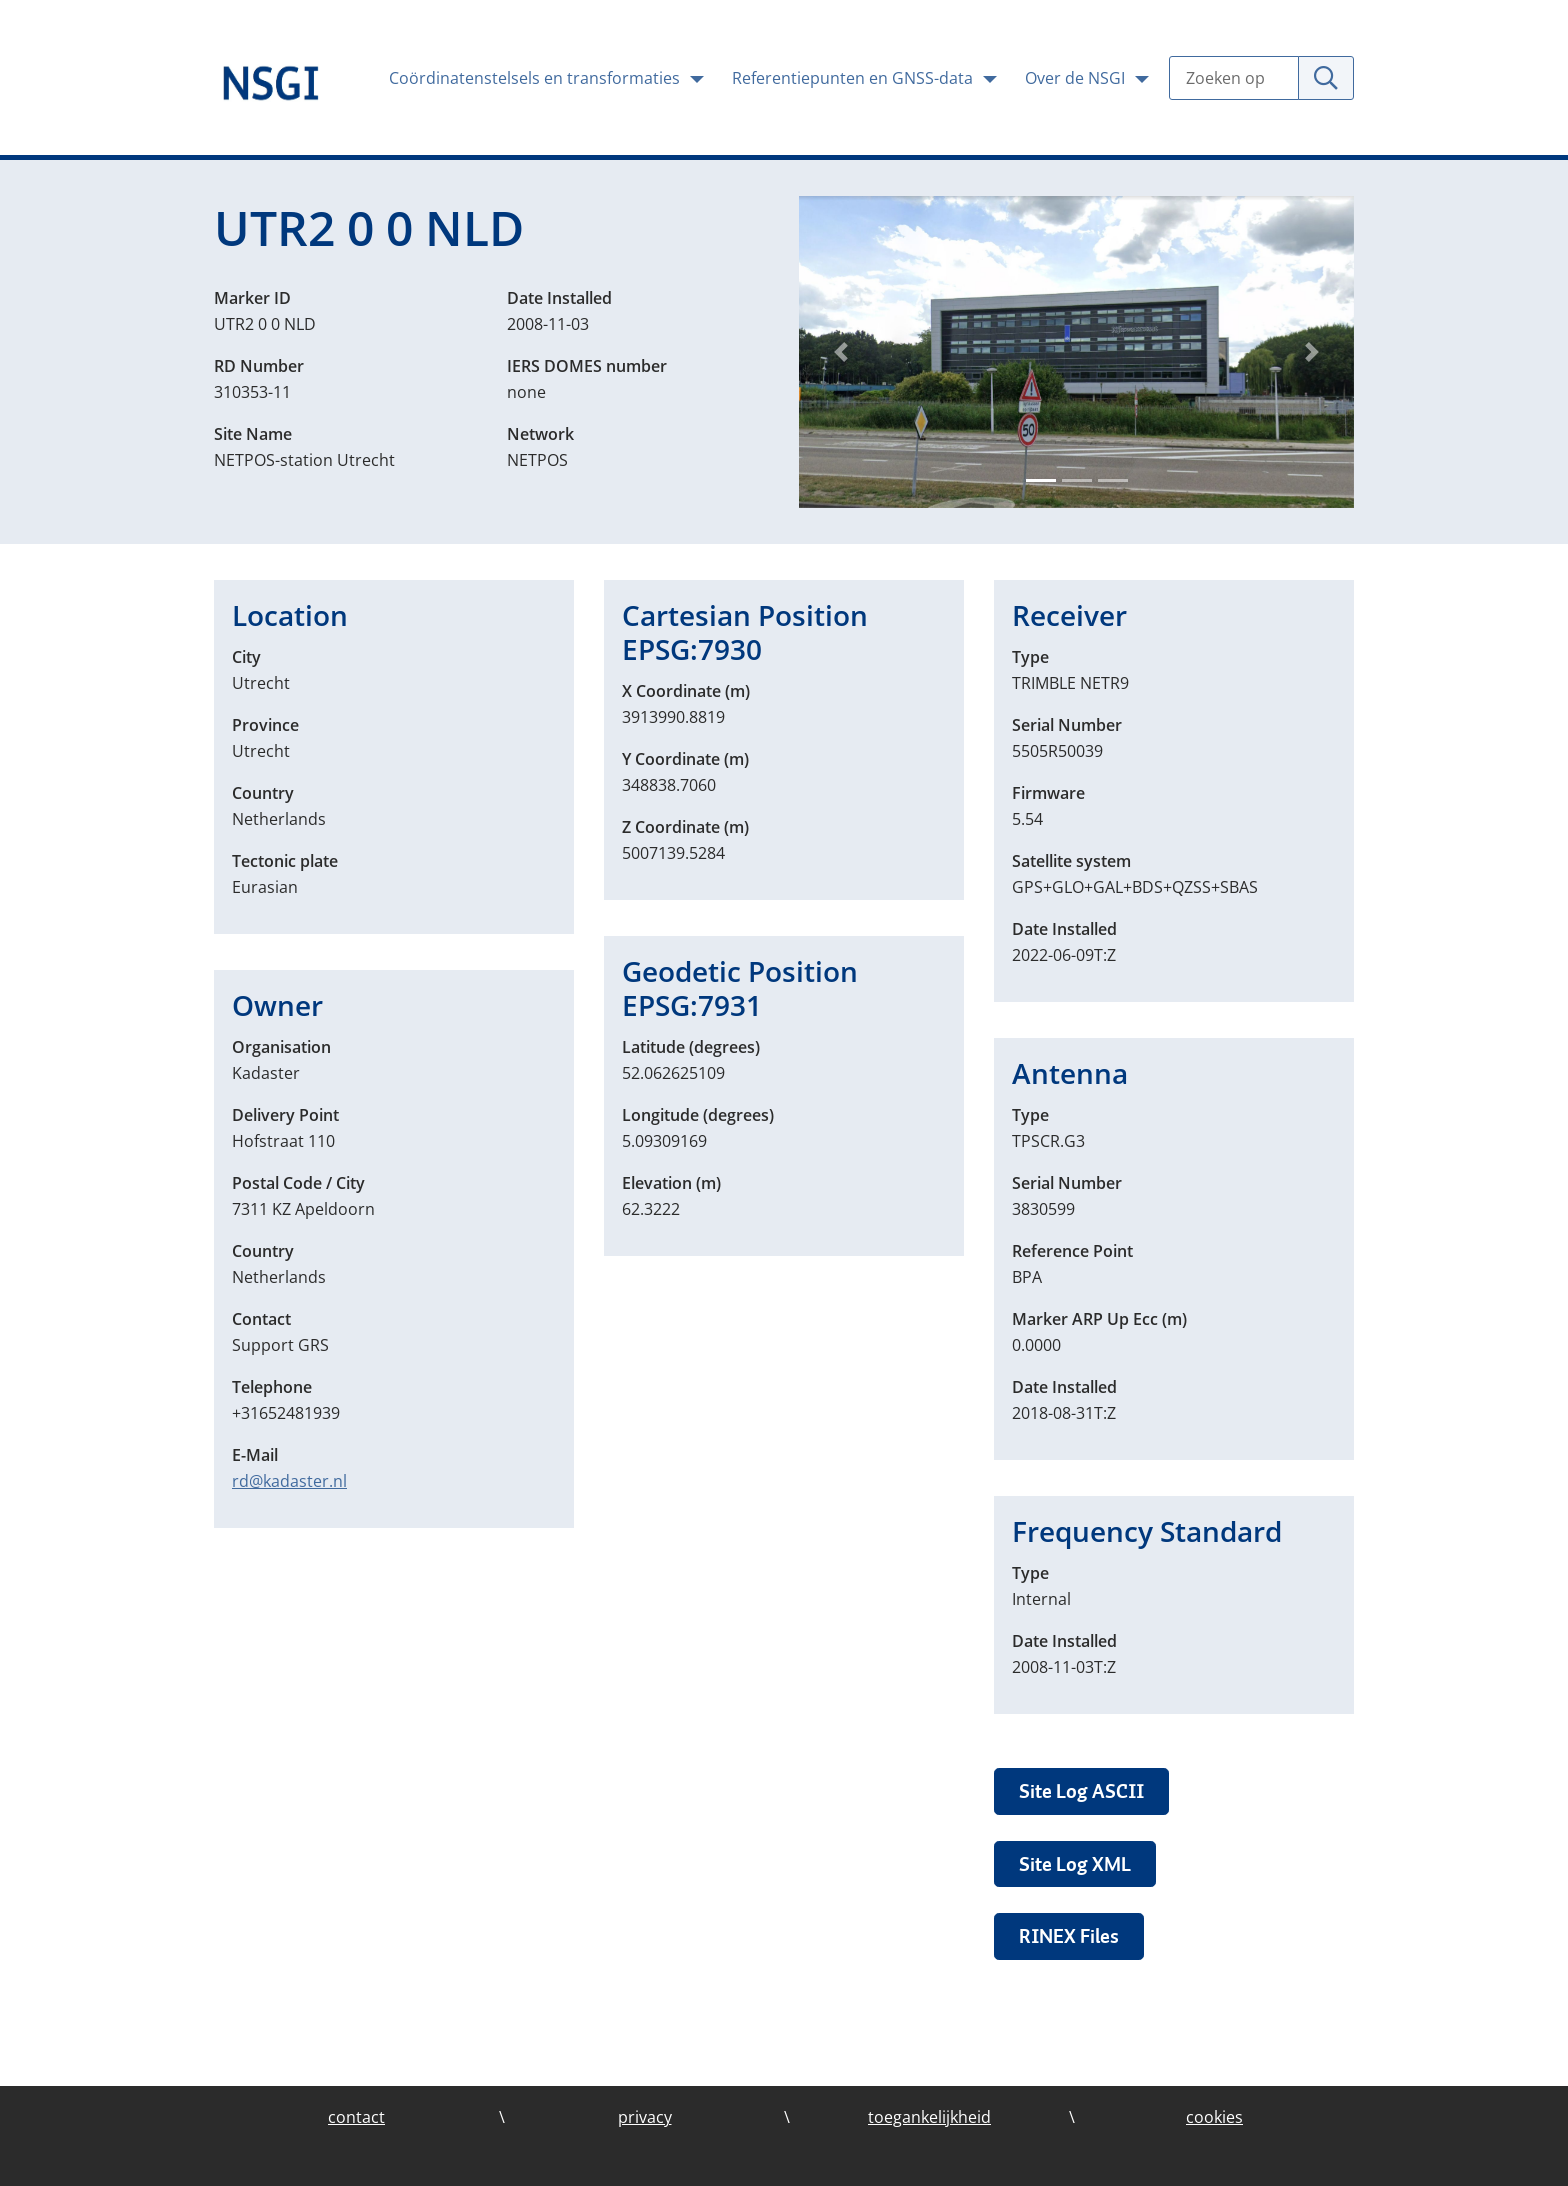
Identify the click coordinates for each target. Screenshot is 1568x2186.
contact (356, 2117)
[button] (840, 352)
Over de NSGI (1077, 78)
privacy (645, 2117)
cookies (1214, 2117)
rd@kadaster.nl (289, 1481)
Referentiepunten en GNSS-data (854, 78)
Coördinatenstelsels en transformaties (536, 78)
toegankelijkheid (929, 2117)
